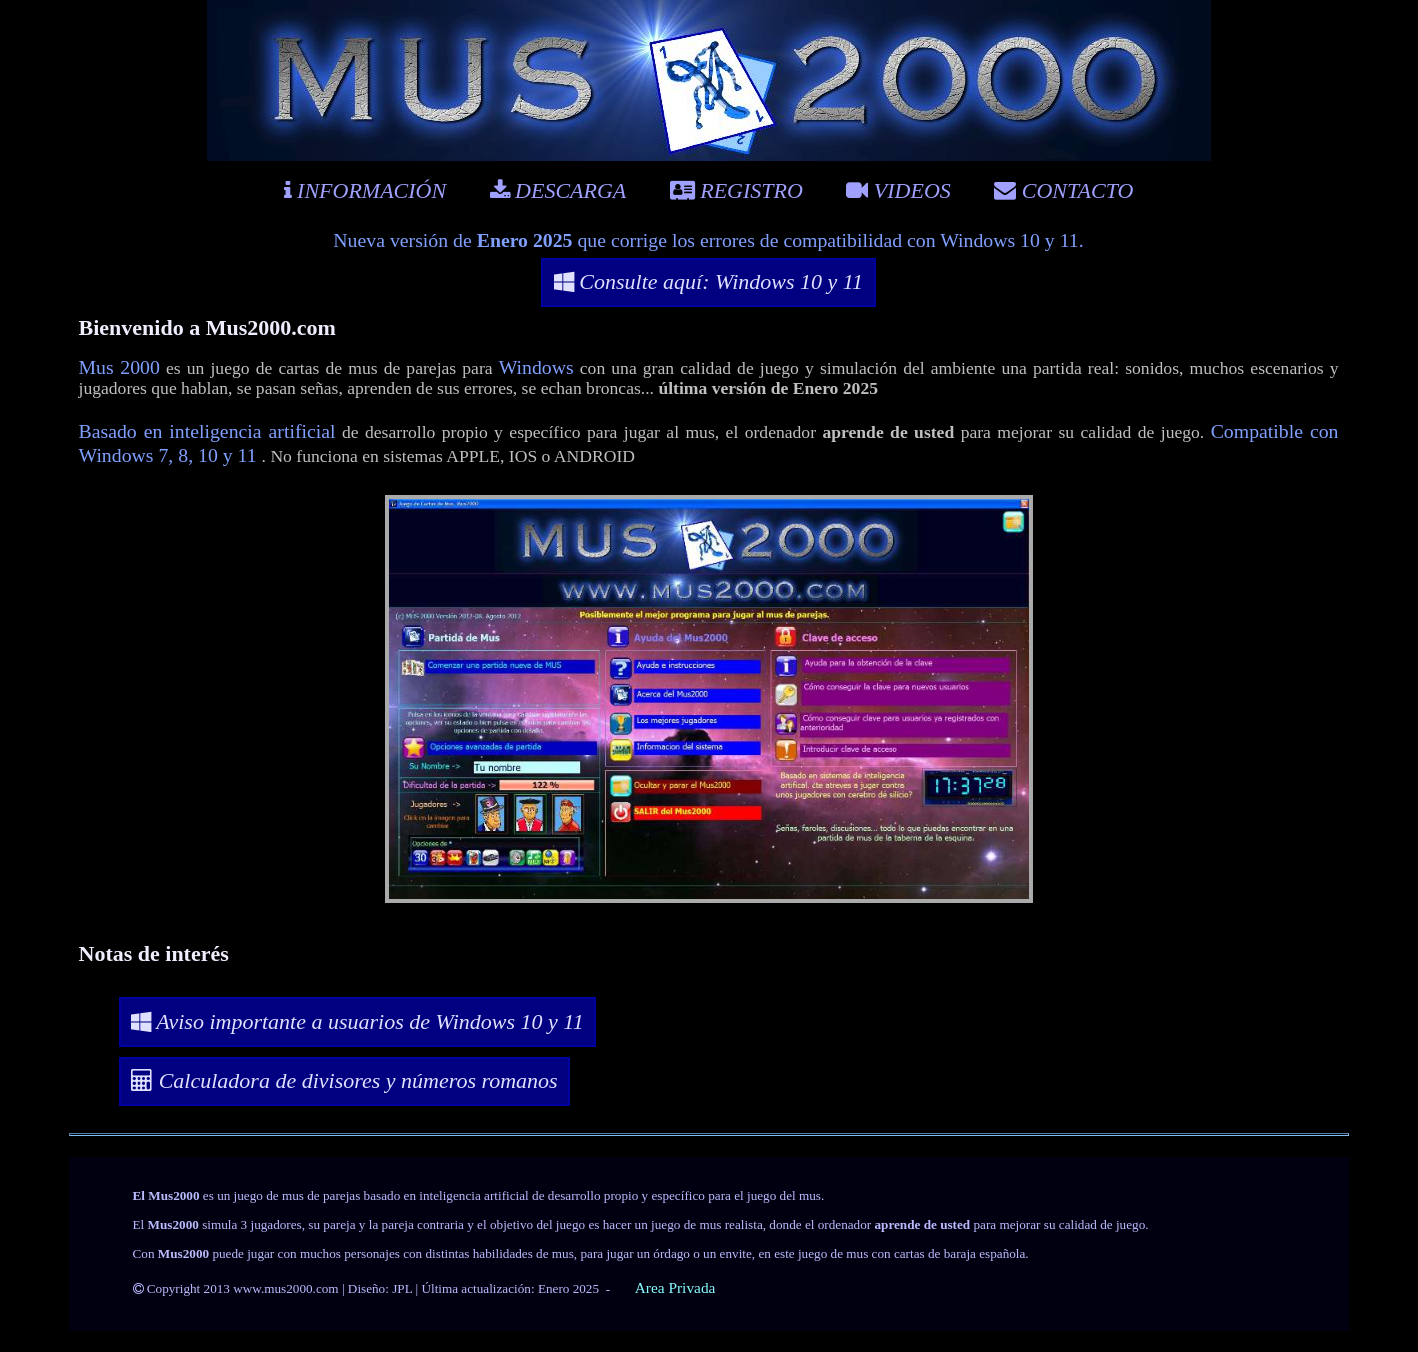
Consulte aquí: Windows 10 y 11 (708, 281)
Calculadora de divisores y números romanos (344, 1080)
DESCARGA (558, 190)
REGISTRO (736, 190)
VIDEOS (898, 190)
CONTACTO (1063, 190)
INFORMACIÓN (365, 190)
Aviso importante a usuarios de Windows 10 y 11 (357, 1021)
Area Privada (675, 1287)
